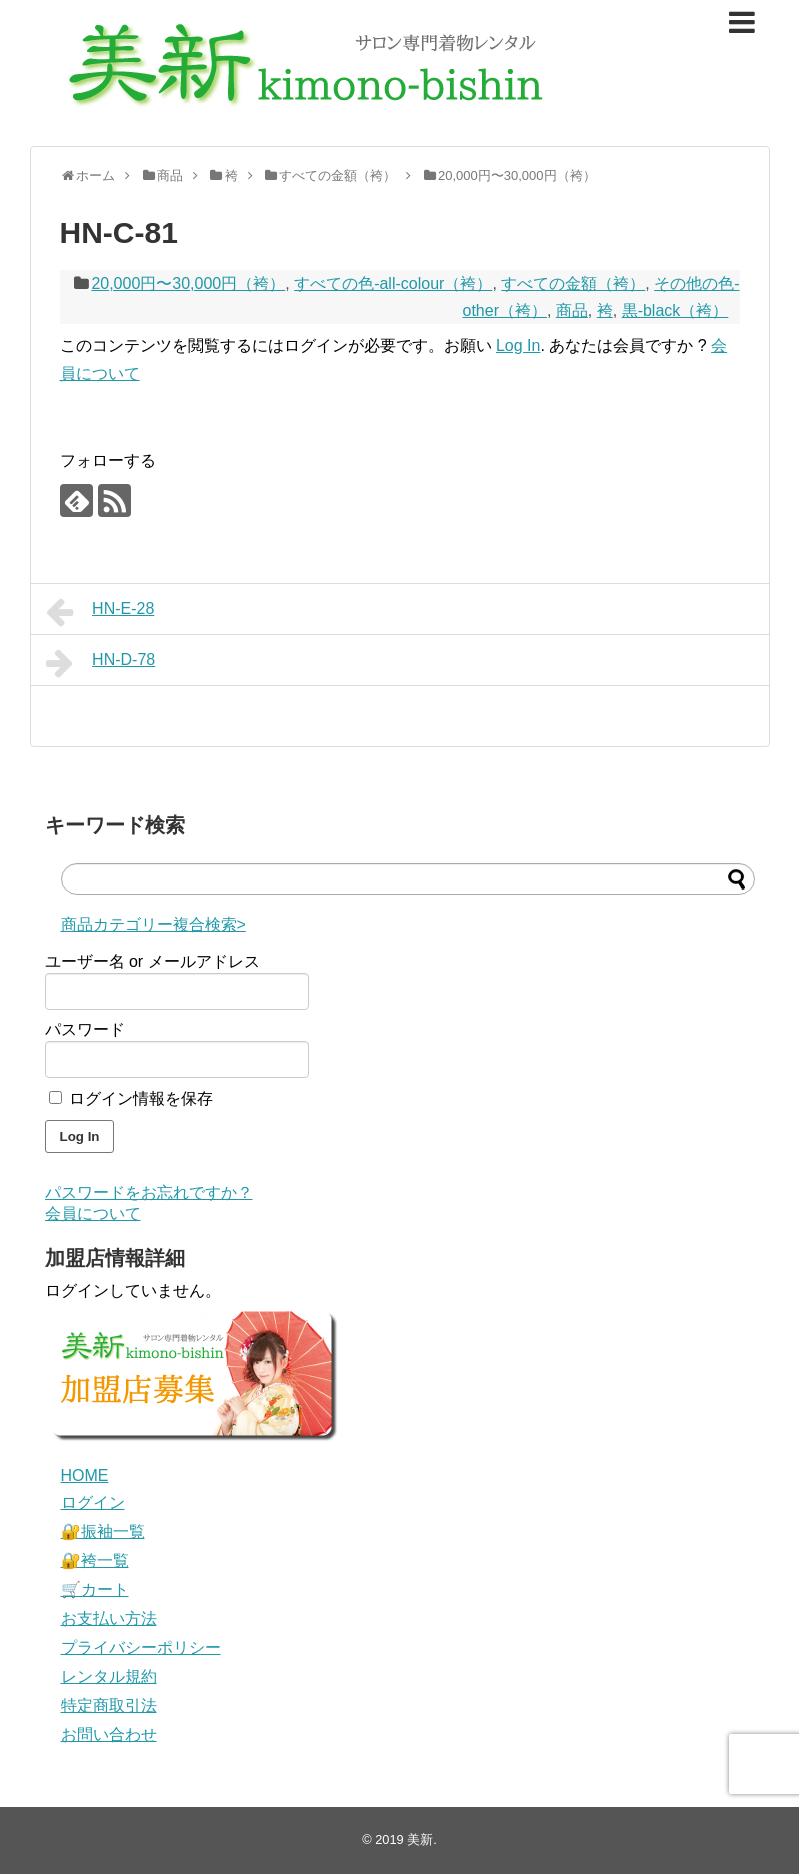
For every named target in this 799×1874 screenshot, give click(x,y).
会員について (93, 1213)
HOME (85, 1475)
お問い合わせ (109, 1734)
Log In (518, 345)
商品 (572, 310)
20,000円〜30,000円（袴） (188, 283)
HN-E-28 (100, 612)
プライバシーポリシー (141, 1647)
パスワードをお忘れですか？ (149, 1192)
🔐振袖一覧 (103, 1531)
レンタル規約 (109, 1676)
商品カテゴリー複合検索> (153, 924)
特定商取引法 (109, 1705)
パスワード (85, 1029)
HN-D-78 (101, 663)
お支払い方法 (109, 1618)
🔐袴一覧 (95, 1560)
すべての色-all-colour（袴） (393, 283)
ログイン (93, 1502)
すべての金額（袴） (573, 283)
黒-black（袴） (675, 310)
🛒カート (95, 1589)
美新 (420, 1839)
